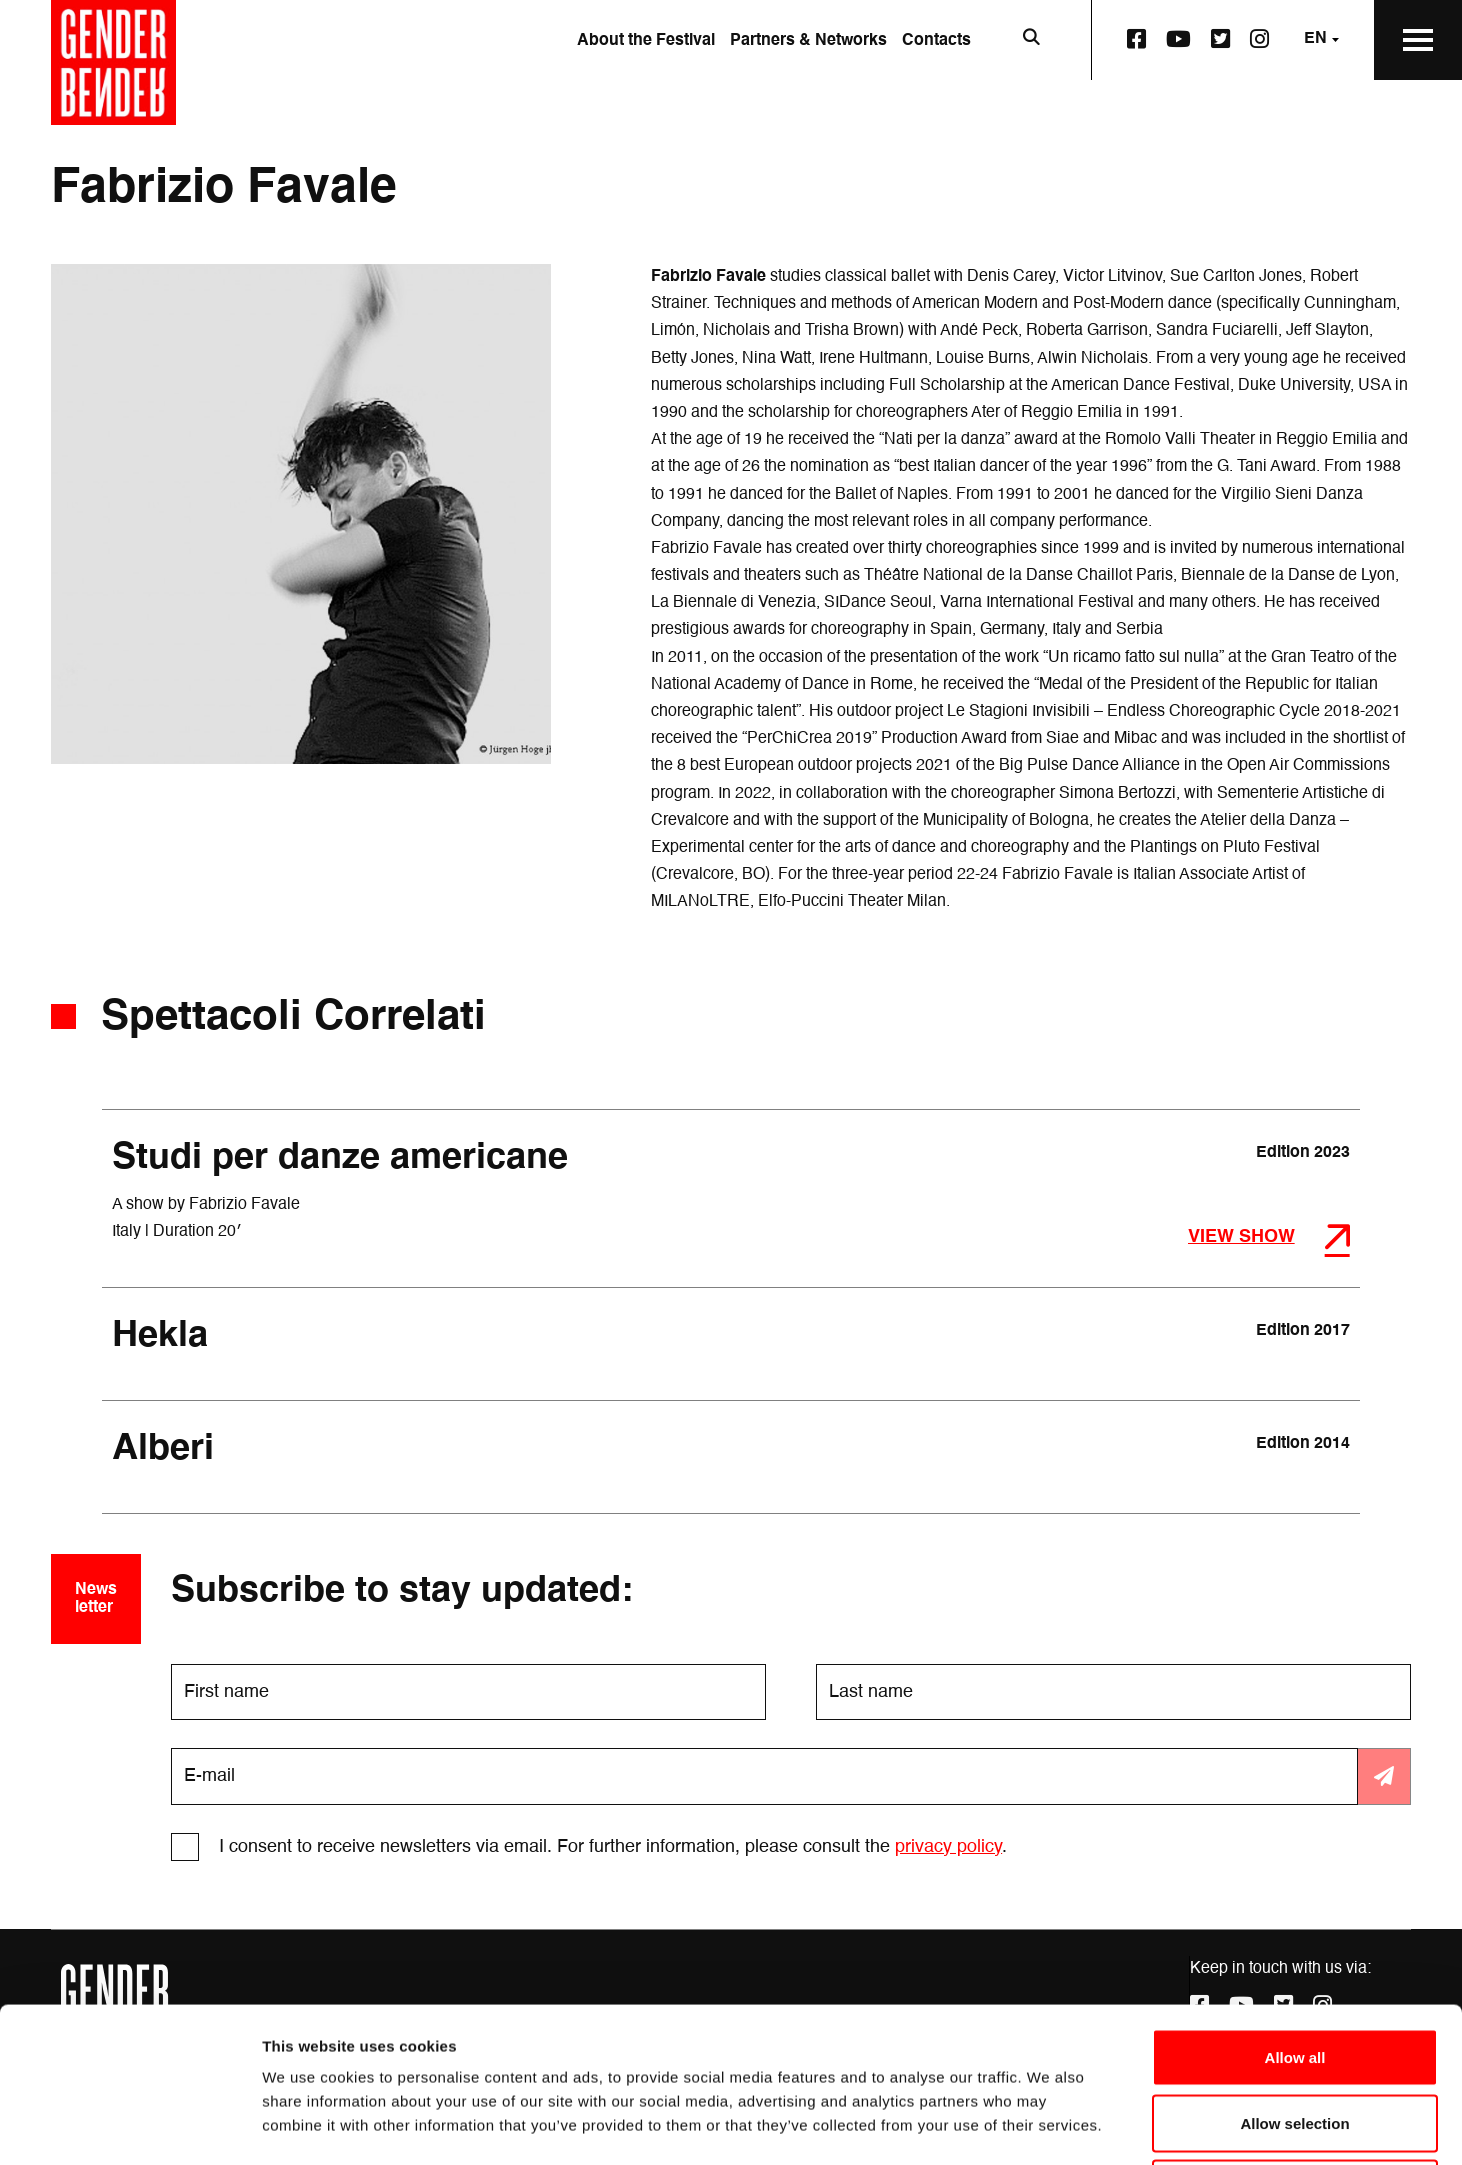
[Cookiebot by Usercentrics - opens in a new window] (129, 2126)
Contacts (936, 41)
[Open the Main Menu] (1418, 40)
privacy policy (948, 1847)
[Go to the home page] (113, 62)
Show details (1049, 2125)
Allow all (1295, 1902)
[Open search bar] (1031, 40)
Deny (1295, 2033)
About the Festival (646, 41)
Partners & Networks (808, 41)
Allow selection (1294, 1968)
